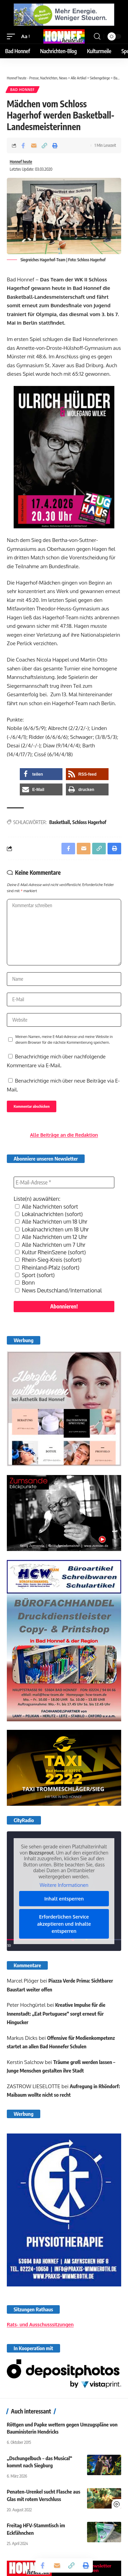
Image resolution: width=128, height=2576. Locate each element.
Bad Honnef (22, 90)
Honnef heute (21, 161)
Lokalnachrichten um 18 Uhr (52, 1229)
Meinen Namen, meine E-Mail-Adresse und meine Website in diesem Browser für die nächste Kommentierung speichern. (64, 1039)
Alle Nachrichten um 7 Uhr (50, 1244)
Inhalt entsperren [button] (64, 1899)
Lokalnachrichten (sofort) (49, 1214)
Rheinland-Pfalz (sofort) (47, 1267)
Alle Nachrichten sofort (46, 1206)
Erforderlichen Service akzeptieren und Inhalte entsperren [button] (64, 1924)
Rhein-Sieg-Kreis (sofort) (48, 1259)
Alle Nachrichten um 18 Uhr (51, 1221)
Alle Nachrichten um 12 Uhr (51, 1236)
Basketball (59, 822)
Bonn (25, 1282)
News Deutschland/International (58, 1290)
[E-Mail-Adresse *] (64, 1182)
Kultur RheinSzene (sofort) (50, 1252)
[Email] (34, 145)
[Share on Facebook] (23, 145)
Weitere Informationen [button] (64, 1885)
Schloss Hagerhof (89, 822)
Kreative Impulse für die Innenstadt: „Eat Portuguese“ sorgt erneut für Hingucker (56, 2013)
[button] (12, 36)
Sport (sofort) (35, 1275)
